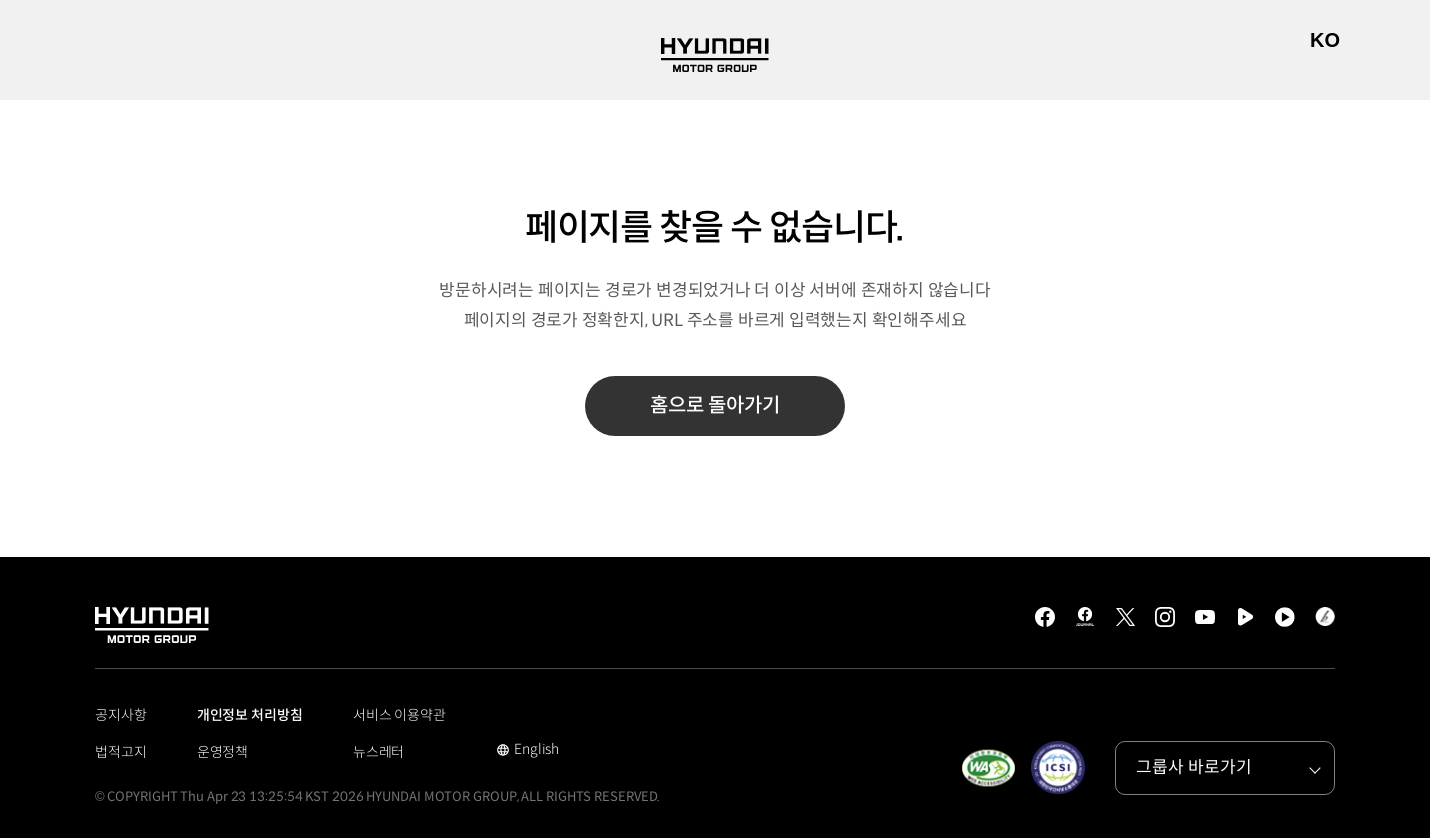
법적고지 (121, 752)
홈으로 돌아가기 (714, 405)
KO (1325, 40)
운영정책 (223, 752)
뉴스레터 (379, 752)
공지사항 (121, 715)
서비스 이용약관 (399, 715)
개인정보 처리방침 (250, 715)
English (527, 751)
